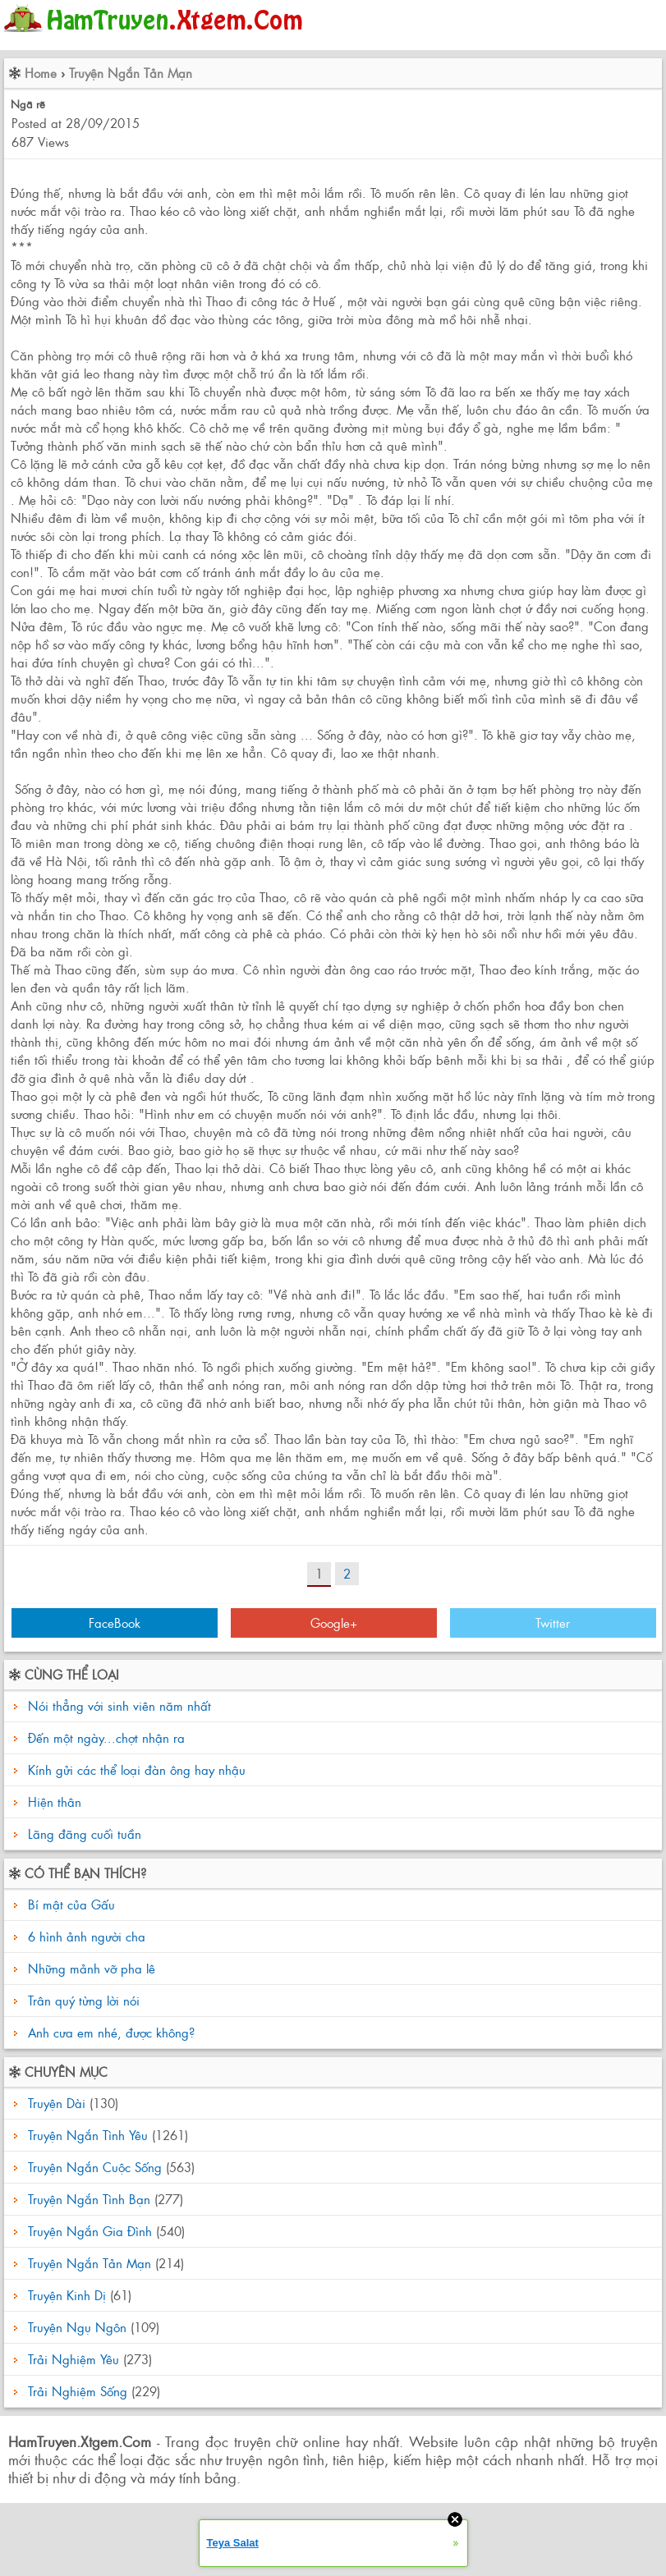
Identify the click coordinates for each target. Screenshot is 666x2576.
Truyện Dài (56, 2102)
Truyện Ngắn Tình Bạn (89, 2198)
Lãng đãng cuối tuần (84, 1833)
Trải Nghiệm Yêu (73, 2358)
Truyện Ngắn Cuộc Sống (95, 2166)
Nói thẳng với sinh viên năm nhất (119, 1705)
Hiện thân (54, 1801)
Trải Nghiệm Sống (77, 2390)
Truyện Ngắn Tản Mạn (130, 72)
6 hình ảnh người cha (84, 1936)
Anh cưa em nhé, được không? (109, 2032)
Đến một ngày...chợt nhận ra (106, 1737)
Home (41, 72)
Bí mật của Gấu (69, 1904)
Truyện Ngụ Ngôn (77, 2326)
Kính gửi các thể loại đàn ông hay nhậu (137, 1769)
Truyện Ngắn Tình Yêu (88, 2134)
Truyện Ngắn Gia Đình (90, 2230)
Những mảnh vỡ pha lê (89, 1968)
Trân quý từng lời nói (82, 2000)
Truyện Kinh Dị (67, 2294)
